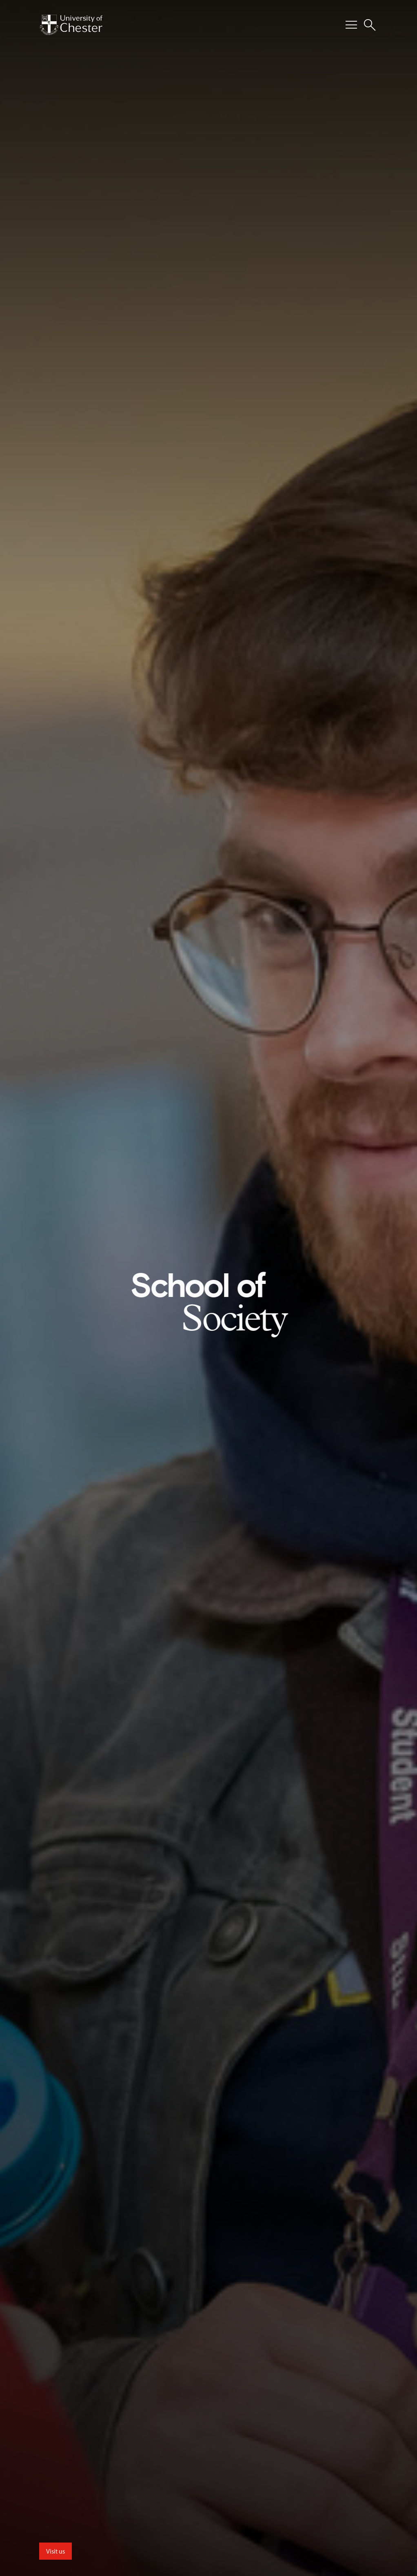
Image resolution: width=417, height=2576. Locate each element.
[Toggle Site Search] (370, 25)
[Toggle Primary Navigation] (351, 25)
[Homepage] (70, 25)
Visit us (55, 2551)
